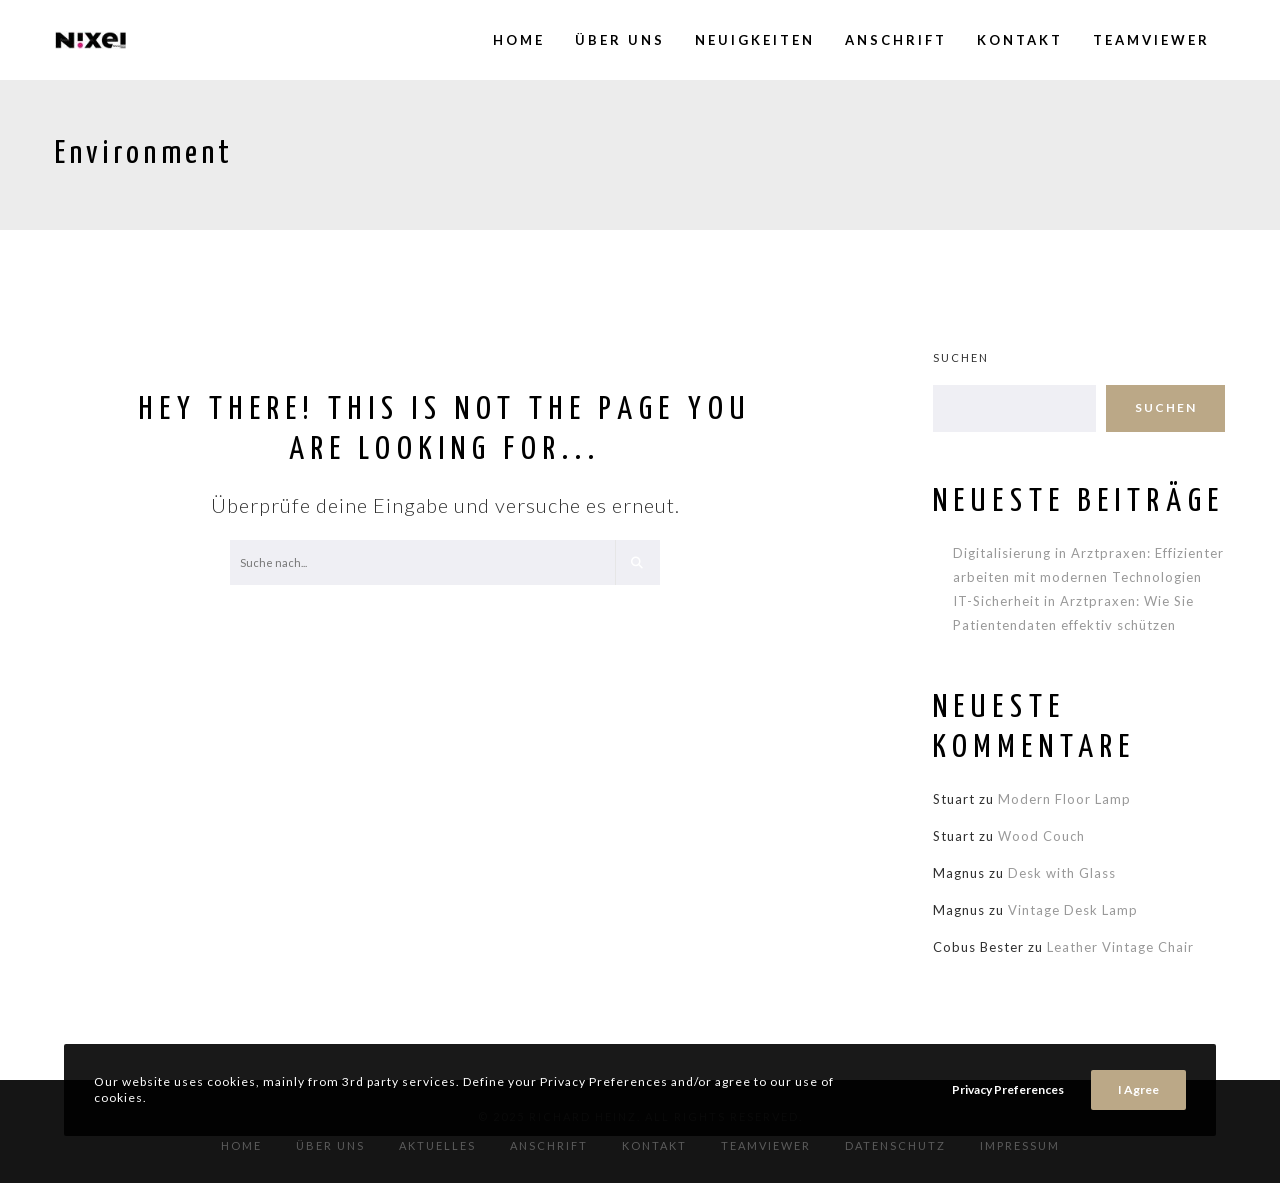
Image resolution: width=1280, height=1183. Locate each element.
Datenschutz (895, 1145)
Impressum (1020, 1145)
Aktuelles (437, 1145)
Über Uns (330, 1145)
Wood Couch (1041, 836)
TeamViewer (766, 1145)
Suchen (961, 357)
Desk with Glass (1062, 873)
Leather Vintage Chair (1120, 947)
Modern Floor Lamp (1064, 799)
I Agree (1138, 1089)
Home (241, 1145)
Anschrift (549, 1145)
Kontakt (654, 1145)
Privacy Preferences (1008, 1089)
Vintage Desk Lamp (1073, 910)
